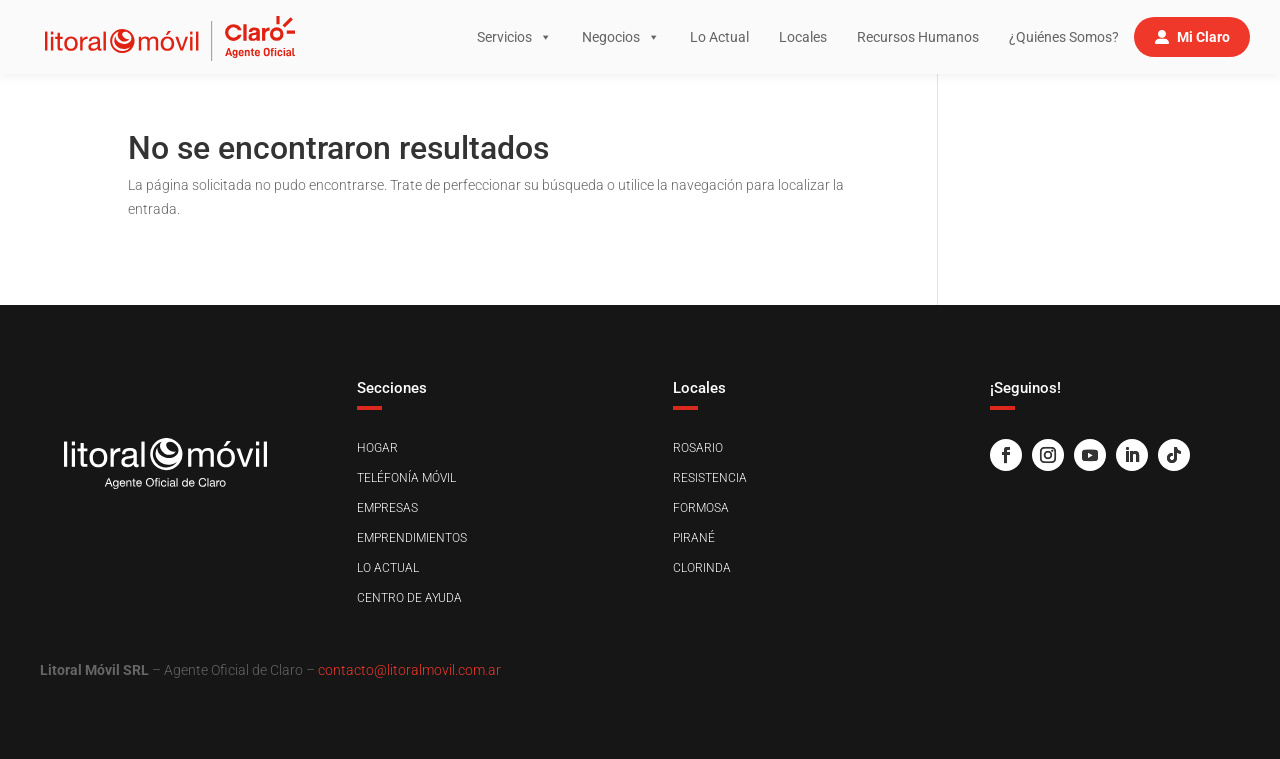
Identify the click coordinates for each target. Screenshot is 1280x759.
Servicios (514, 37)
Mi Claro (1203, 37)
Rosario (698, 448)
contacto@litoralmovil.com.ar (409, 670)
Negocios (621, 37)
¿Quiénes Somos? (1064, 37)
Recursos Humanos (918, 37)
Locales (803, 37)
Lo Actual (719, 37)
